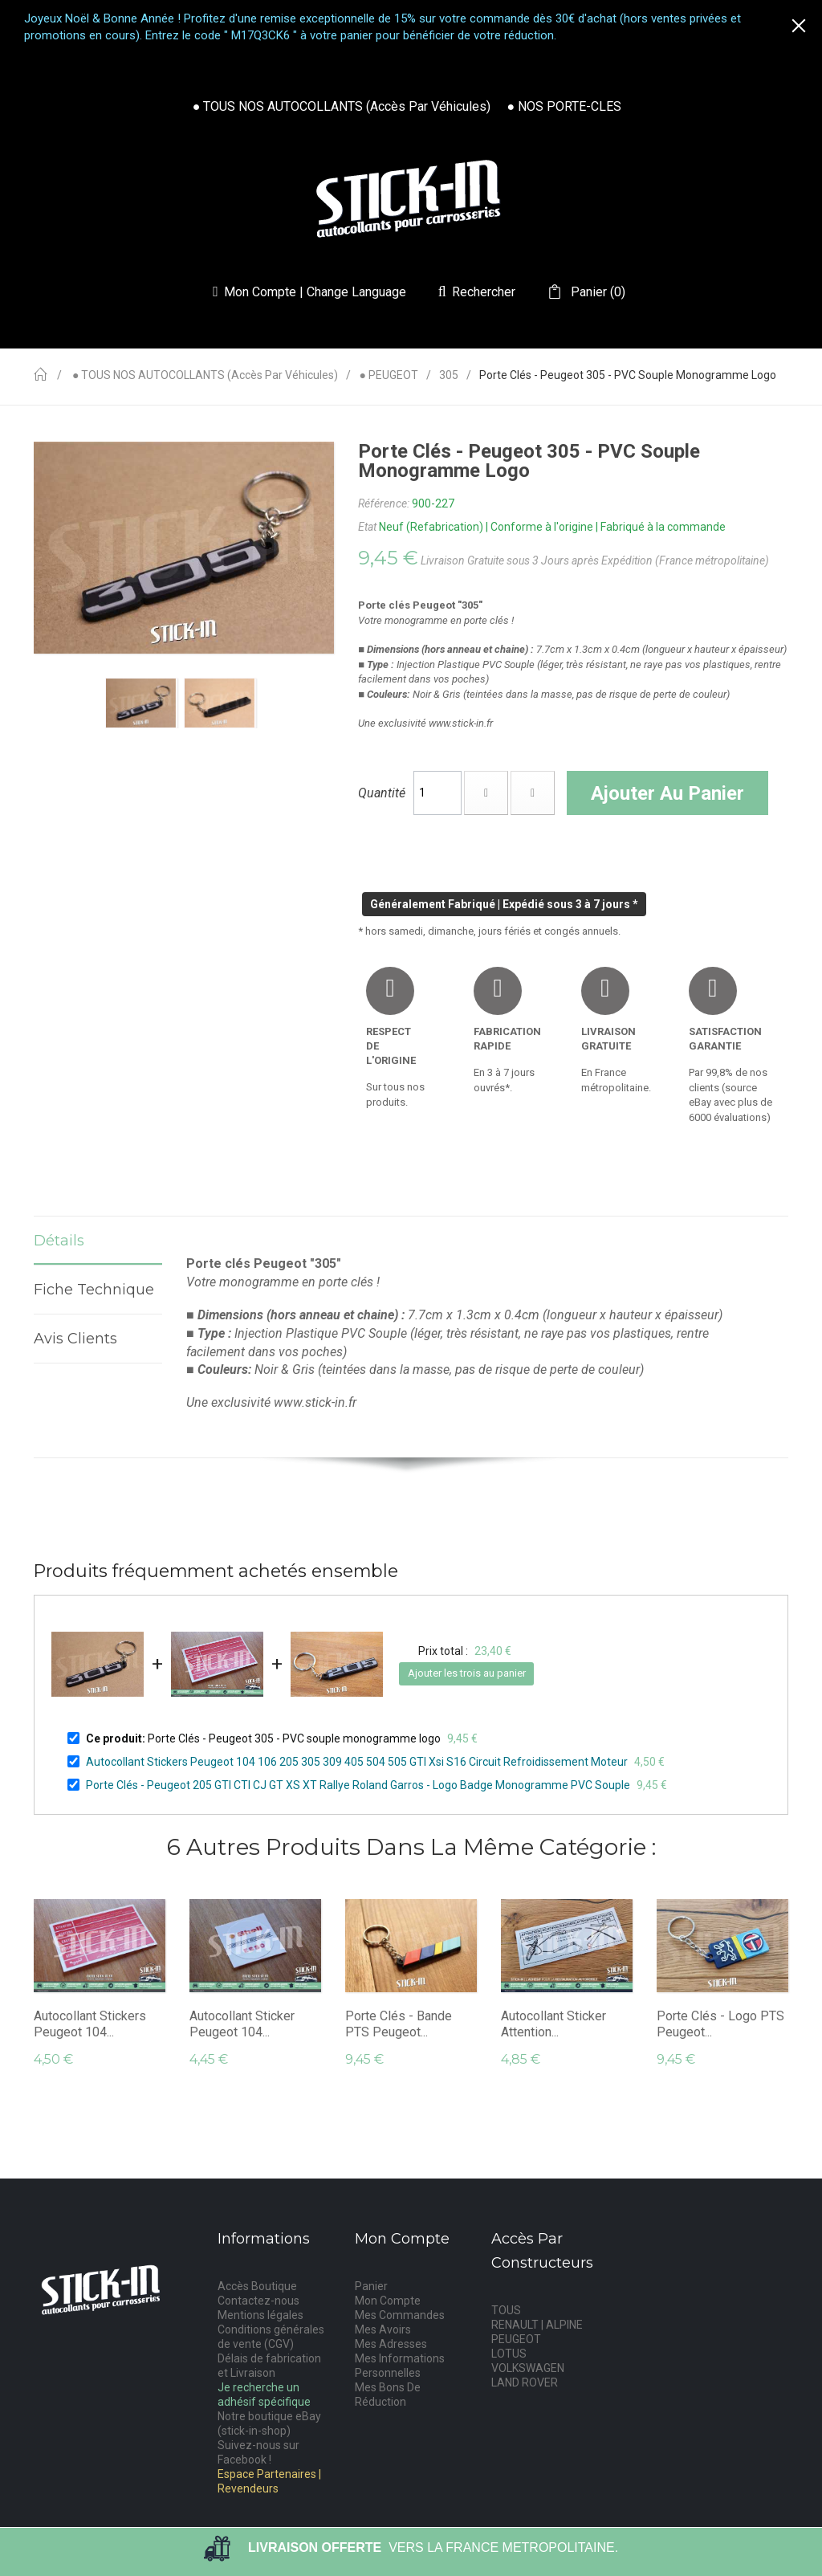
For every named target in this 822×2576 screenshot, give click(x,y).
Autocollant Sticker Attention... (553, 2024)
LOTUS (509, 2353)
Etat (367, 526)
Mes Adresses (391, 2344)
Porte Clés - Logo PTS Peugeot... (720, 2024)
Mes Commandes (400, 2315)
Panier (371, 2286)
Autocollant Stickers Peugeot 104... (90, 2024)
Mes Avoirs (383, 2329)
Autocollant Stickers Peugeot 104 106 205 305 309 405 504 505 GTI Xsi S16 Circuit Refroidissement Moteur (357, 1761)
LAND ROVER (524, 2382)
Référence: (383, 503)
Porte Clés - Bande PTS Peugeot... (398, 2024)
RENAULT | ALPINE (537, 2324)
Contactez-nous (258, 2300)
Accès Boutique (257, 2286)
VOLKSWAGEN (527, 2368)
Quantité (381, 793)
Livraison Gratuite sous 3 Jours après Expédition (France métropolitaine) (595, 560)
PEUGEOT (516, 2339)
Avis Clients (75, 1338)
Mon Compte (388, 2300)
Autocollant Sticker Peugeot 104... (242, 2024)
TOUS (506, 2310)
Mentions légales (260, 2315)
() (596, 292)
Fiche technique (98, 1289)
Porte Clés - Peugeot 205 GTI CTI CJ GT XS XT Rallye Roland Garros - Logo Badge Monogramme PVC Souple (358, 1785)
